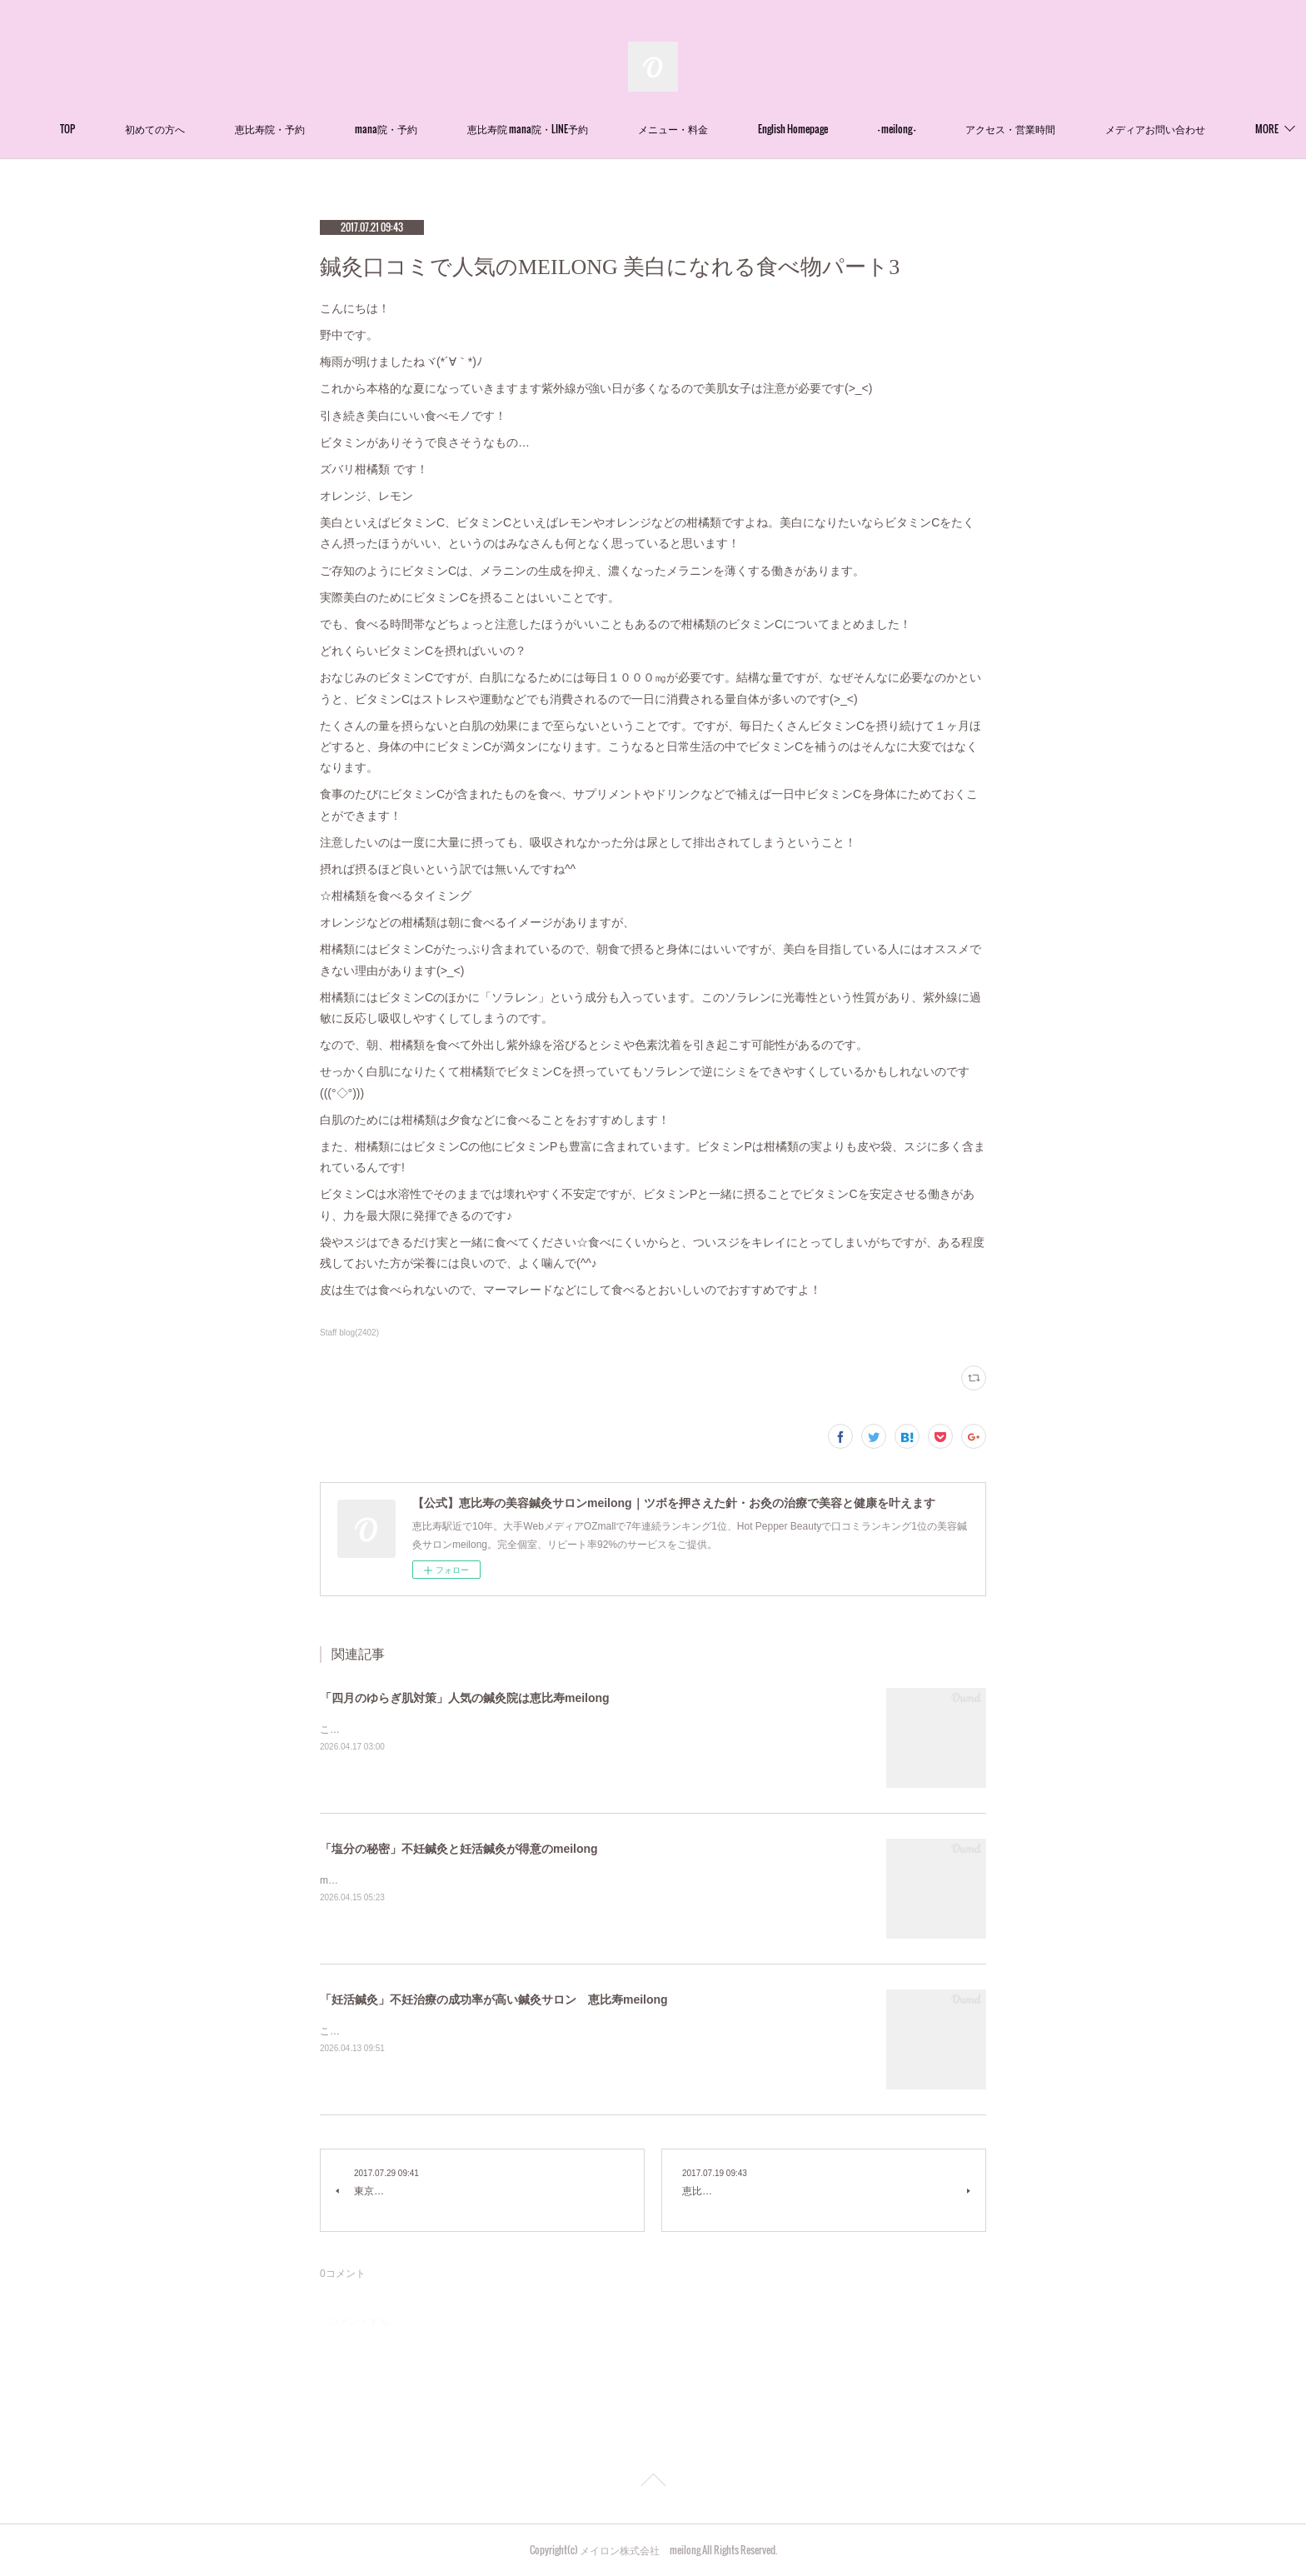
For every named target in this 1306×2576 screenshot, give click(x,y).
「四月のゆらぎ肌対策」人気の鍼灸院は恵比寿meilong (465, 1698)
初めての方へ (207, 129)
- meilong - (948, 129)
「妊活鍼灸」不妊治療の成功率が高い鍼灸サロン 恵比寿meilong (494, 1999)
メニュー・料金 (725, 129)
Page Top (653, 2483)
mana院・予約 (437, 129)
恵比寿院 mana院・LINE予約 (579, 129)
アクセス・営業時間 (1062, 129)
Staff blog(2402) (349, 1332)
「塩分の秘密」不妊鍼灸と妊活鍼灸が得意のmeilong (459, 1848)
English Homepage (845, 129)
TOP (119, 129)
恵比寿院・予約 (321, 129)
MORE (1168, 129)
